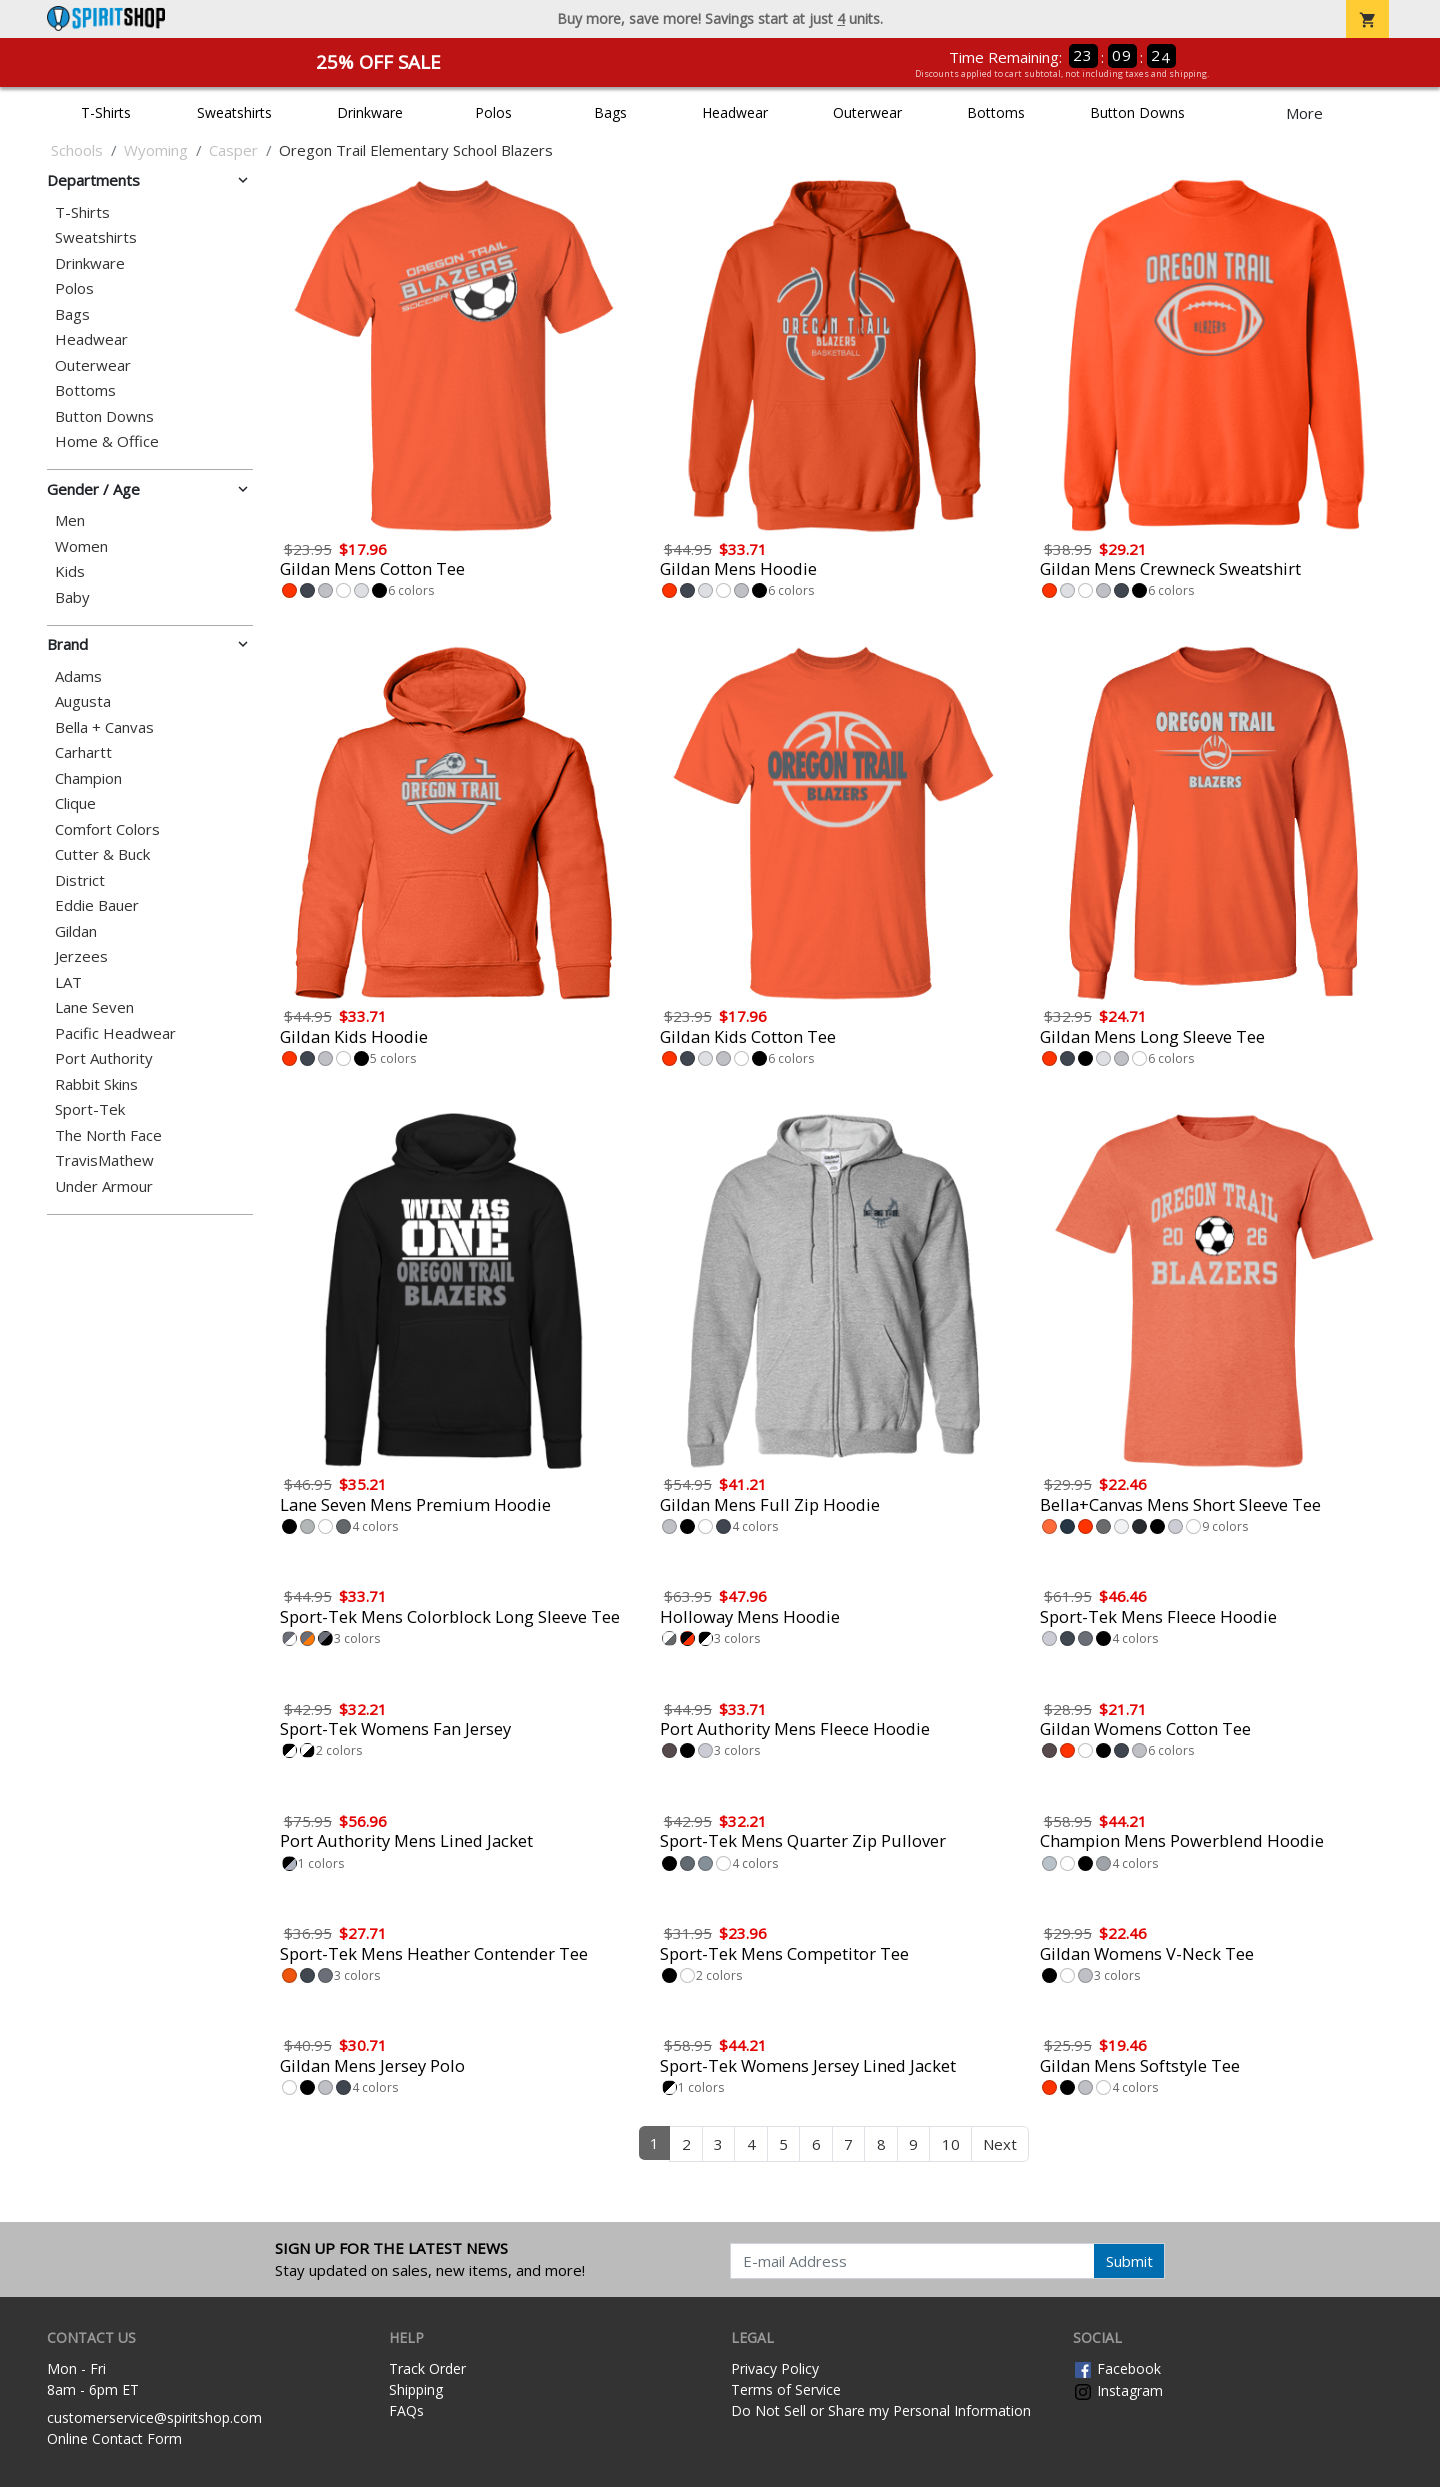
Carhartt (83, 752)
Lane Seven (94, 1007)
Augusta (83, 701)
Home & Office (107, 441)
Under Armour (104, 1186)
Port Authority (104, 1058)
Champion (88, 778)
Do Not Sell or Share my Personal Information (881, 2410)
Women (81, 546)
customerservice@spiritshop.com (154, 2417)
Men (70, 520)
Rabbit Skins (96, 1084)
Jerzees (81, 956)
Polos (493, 112)
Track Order (427, 2368)
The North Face (108, 1135)
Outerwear (867, 112)
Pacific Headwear (115, 1033)
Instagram (1118, 2390)
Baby (72, 597)
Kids (70, 571)
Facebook (1117, 2368)
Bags (610, 112)
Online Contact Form (114, 2438)
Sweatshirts (234, 112)
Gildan (76, 931)
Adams (78, 676)
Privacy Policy (775, 2368)
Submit (1129, 2261)
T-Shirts (106, 112)
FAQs (406, 2410)
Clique (75, 803)
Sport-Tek (90, 1109)
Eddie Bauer (97, 905)
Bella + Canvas (104, 727)
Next (1000, 2144)
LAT (68, 982)
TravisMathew (104, 1160)
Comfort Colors (107, 829)
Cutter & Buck (102, 854)
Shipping (416, 2389)
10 (951, 2144)
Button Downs (1137, 112)
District (80, 880)
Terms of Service (786, 2389)
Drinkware (370, 112)
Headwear (735, 112)
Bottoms (996, 112)
